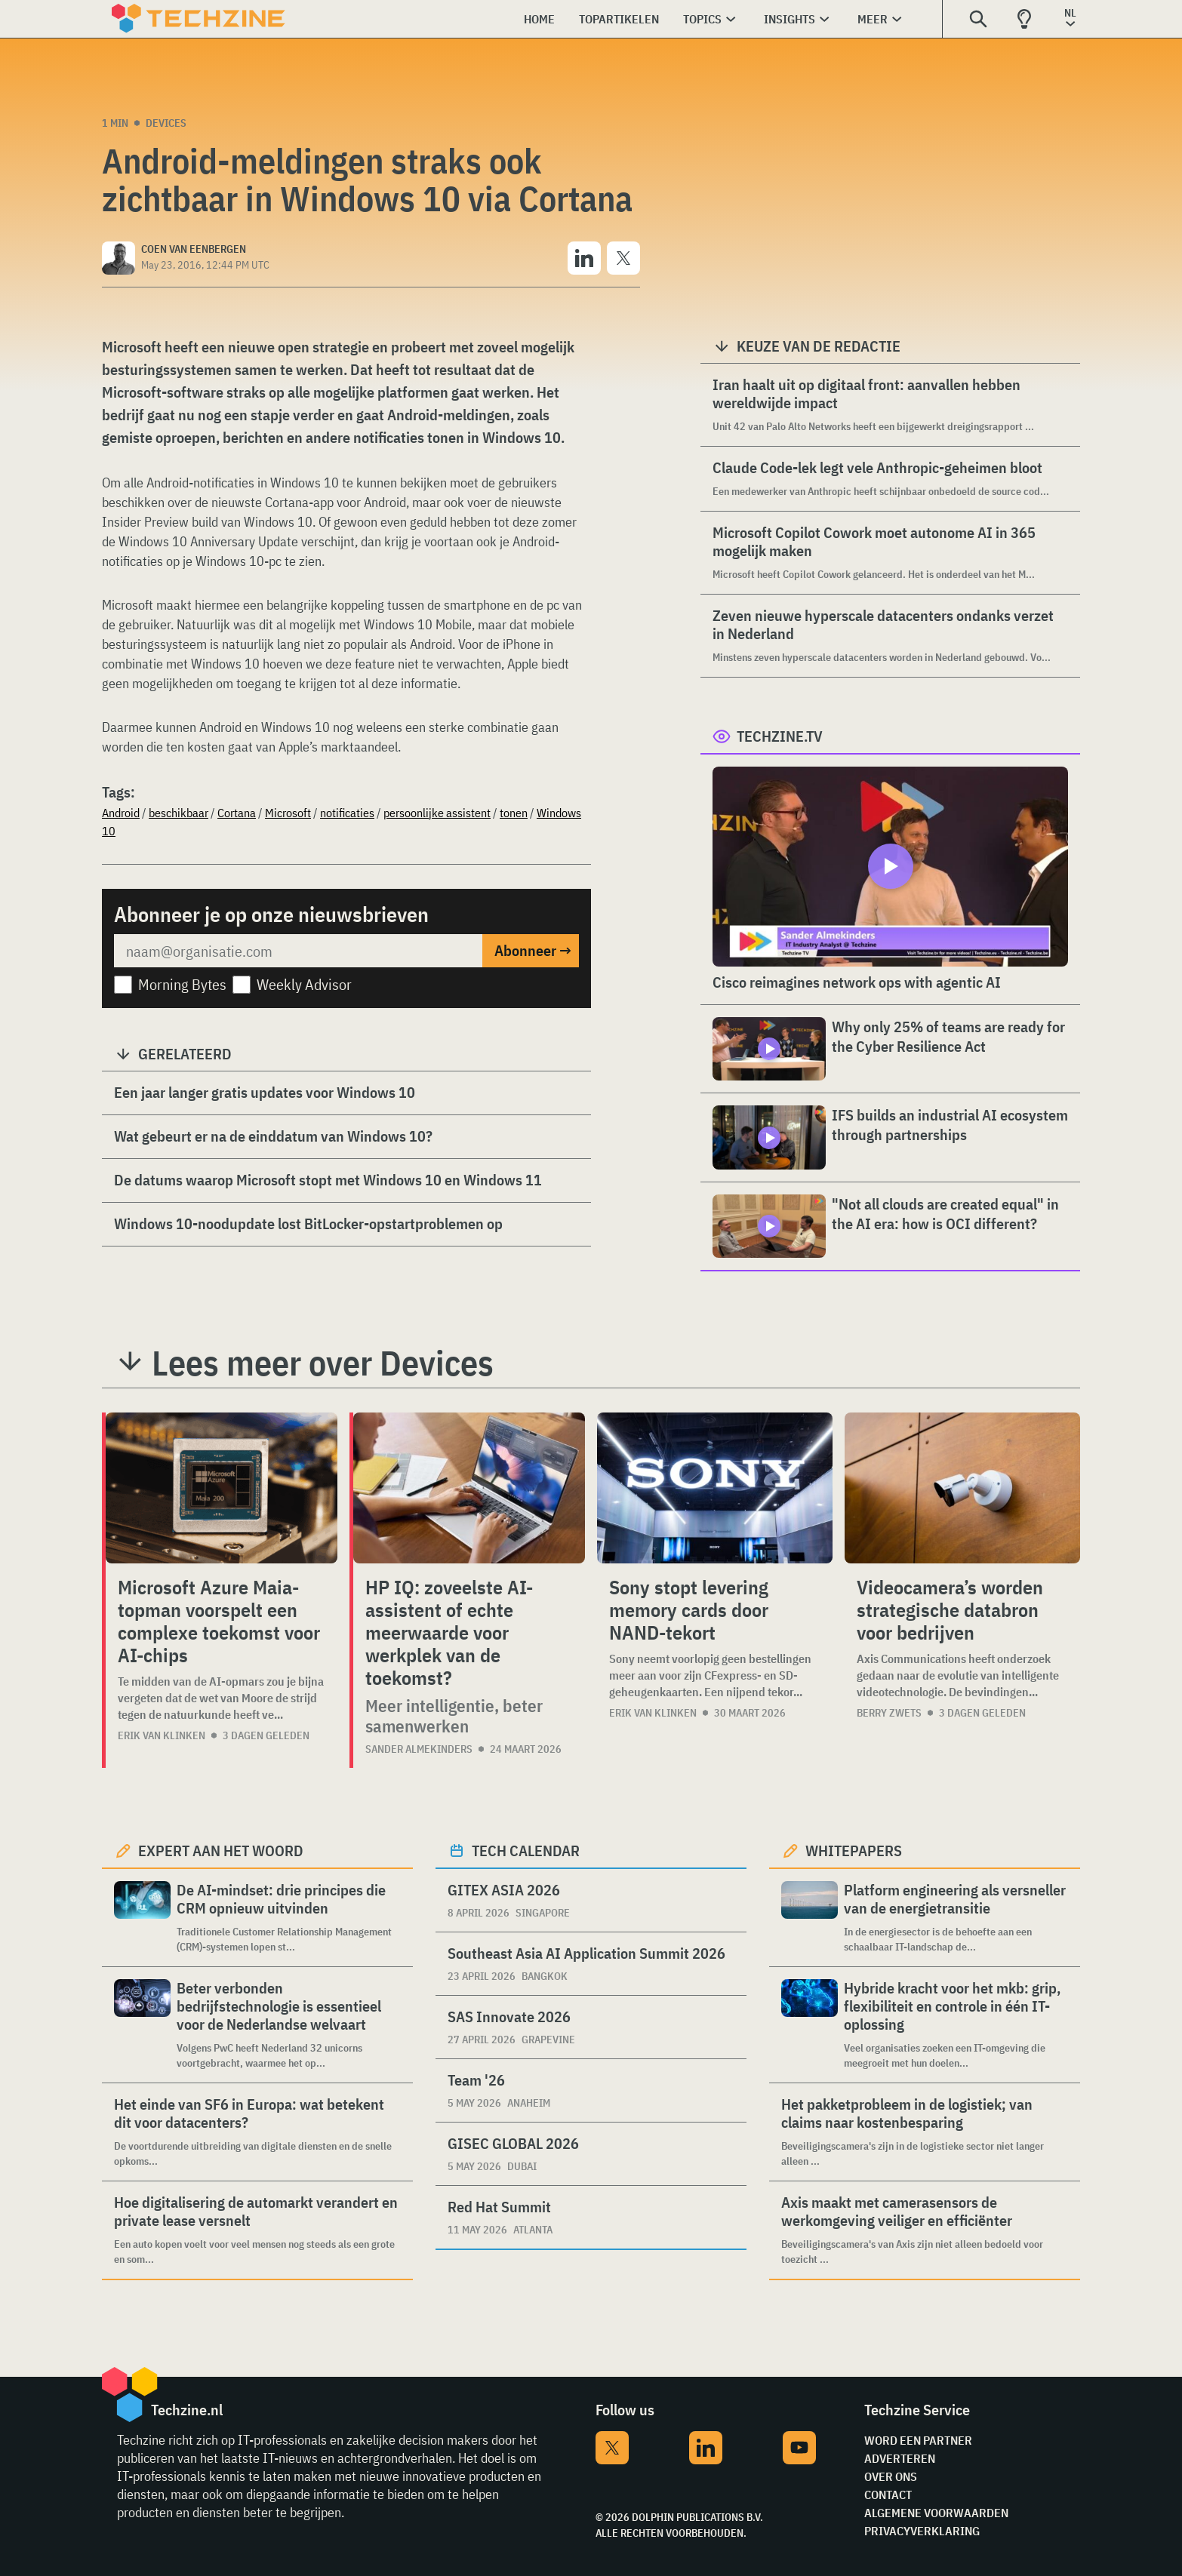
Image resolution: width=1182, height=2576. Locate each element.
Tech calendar (526, 1850)
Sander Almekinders (418, 1749)
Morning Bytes (182, 984)
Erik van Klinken (161, 1735)
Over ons (890, 2476)
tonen (514, 812)
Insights (789, 18)
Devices (166, 123)
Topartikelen (619, 18)
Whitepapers (853, 1850)
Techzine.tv (780, 736)
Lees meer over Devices (323, 1363)
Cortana (236, 812)
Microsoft (288, 812)
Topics (702, 18)
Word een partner (918, 2440)
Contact (888, 2494)
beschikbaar (178, 812)
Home (539, 18)
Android (121, 812)
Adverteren (899, 2458)
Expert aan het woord (220, 1850)
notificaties (347, 812)
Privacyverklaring (922, 2530)
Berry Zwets (889, 1713)
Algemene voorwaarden (936, 2512)
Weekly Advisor (304, 984)
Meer (872, 18)
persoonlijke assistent (437, 812)
